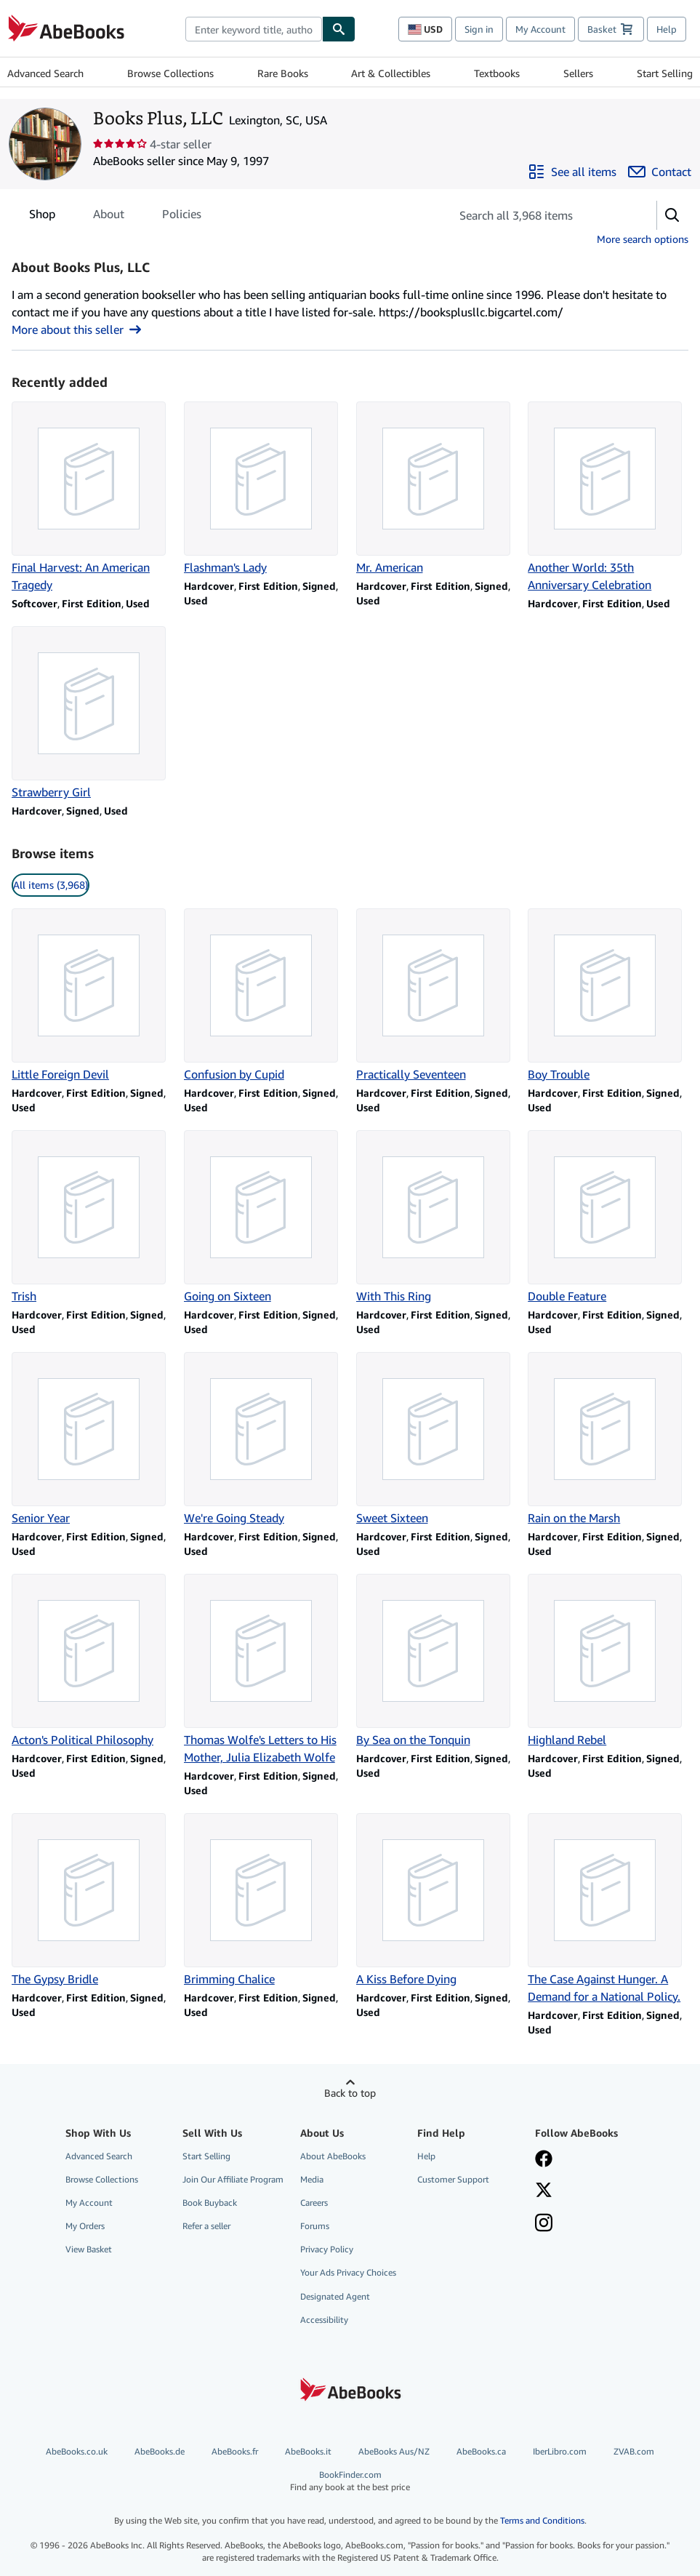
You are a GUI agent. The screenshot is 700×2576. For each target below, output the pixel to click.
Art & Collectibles (390, 73)
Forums (314, 2225)
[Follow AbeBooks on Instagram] (543, 2224)
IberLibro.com (560, 2451)
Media (311, 2179)
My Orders (85, 2225)
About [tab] (109, 217)
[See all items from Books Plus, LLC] (572, 171)
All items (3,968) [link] (50, 885)
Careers (314, 2202)
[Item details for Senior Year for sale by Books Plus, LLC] (92, 1439)
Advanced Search (45, 73)
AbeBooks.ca (481, 2451)
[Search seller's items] (539, 215)
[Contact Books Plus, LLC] (659, 171)
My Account (540, 29)
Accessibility (324, 2319)
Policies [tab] (182, 217)
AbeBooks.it (308, 2451)
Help (666, 29)
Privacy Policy (326, 2249)
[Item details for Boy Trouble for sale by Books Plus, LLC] (608, 995)
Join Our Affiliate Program (232, 2179)
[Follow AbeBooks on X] (543, 2191)
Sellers (578, 73)
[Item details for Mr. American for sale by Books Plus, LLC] (436, 488)
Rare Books (282, 73)
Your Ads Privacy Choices (348, 2272)
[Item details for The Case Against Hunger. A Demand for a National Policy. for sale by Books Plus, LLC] (608, 1909)
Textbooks (497, 73)
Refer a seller (206, 2225)
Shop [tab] (42, 217)
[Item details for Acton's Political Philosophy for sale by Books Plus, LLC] (92, 1661)
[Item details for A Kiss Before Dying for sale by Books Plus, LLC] (436, 1900)
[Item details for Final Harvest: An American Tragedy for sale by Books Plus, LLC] (92, 497)
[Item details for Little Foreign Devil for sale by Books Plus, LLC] (92, 995)
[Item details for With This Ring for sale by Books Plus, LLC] (436, 1217)
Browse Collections (170, 73)
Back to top (350, 2093)
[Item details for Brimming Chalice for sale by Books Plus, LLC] (264, 1900)
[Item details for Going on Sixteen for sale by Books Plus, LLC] (264, 1217)
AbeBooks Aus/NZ (394, 2451)
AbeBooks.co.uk (77, 2451)
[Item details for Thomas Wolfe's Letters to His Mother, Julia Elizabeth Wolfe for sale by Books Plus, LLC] (264, 1670)
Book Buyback (209, 2202)
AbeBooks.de (159, 2451)
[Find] (339, 29)
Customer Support (453, 2179)
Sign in (479, 29)
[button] (672, 215)
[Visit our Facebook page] (543, 2160)
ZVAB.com (633, 2451)
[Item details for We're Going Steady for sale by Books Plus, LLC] (264, 1439)
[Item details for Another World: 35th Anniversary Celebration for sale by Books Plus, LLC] (608, 497)
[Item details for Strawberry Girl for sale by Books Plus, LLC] (92, 713)
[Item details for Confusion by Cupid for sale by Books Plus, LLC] (264, 995)
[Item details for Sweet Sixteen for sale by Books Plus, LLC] (436, 1439)
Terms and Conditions (542, 2520)
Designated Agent (335, 2296)
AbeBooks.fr (235, 2451)
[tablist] (115, 214)
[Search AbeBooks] (254, 29)
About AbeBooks (333, 2156)
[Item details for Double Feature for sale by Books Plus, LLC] (608, 1217)
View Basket (88, 2249)
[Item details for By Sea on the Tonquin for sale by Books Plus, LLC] (436, 1661)
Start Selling (665, 73)
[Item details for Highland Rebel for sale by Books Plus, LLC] (608, 1661)
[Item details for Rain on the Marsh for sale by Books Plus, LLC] (608, 1439)
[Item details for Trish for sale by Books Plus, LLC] (92, 1217)
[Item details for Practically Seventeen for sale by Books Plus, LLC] (436, 995)
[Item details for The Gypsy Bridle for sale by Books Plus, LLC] (92, 1900)
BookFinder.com (350, 2481)
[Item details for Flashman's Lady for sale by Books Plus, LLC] (264, 488)
